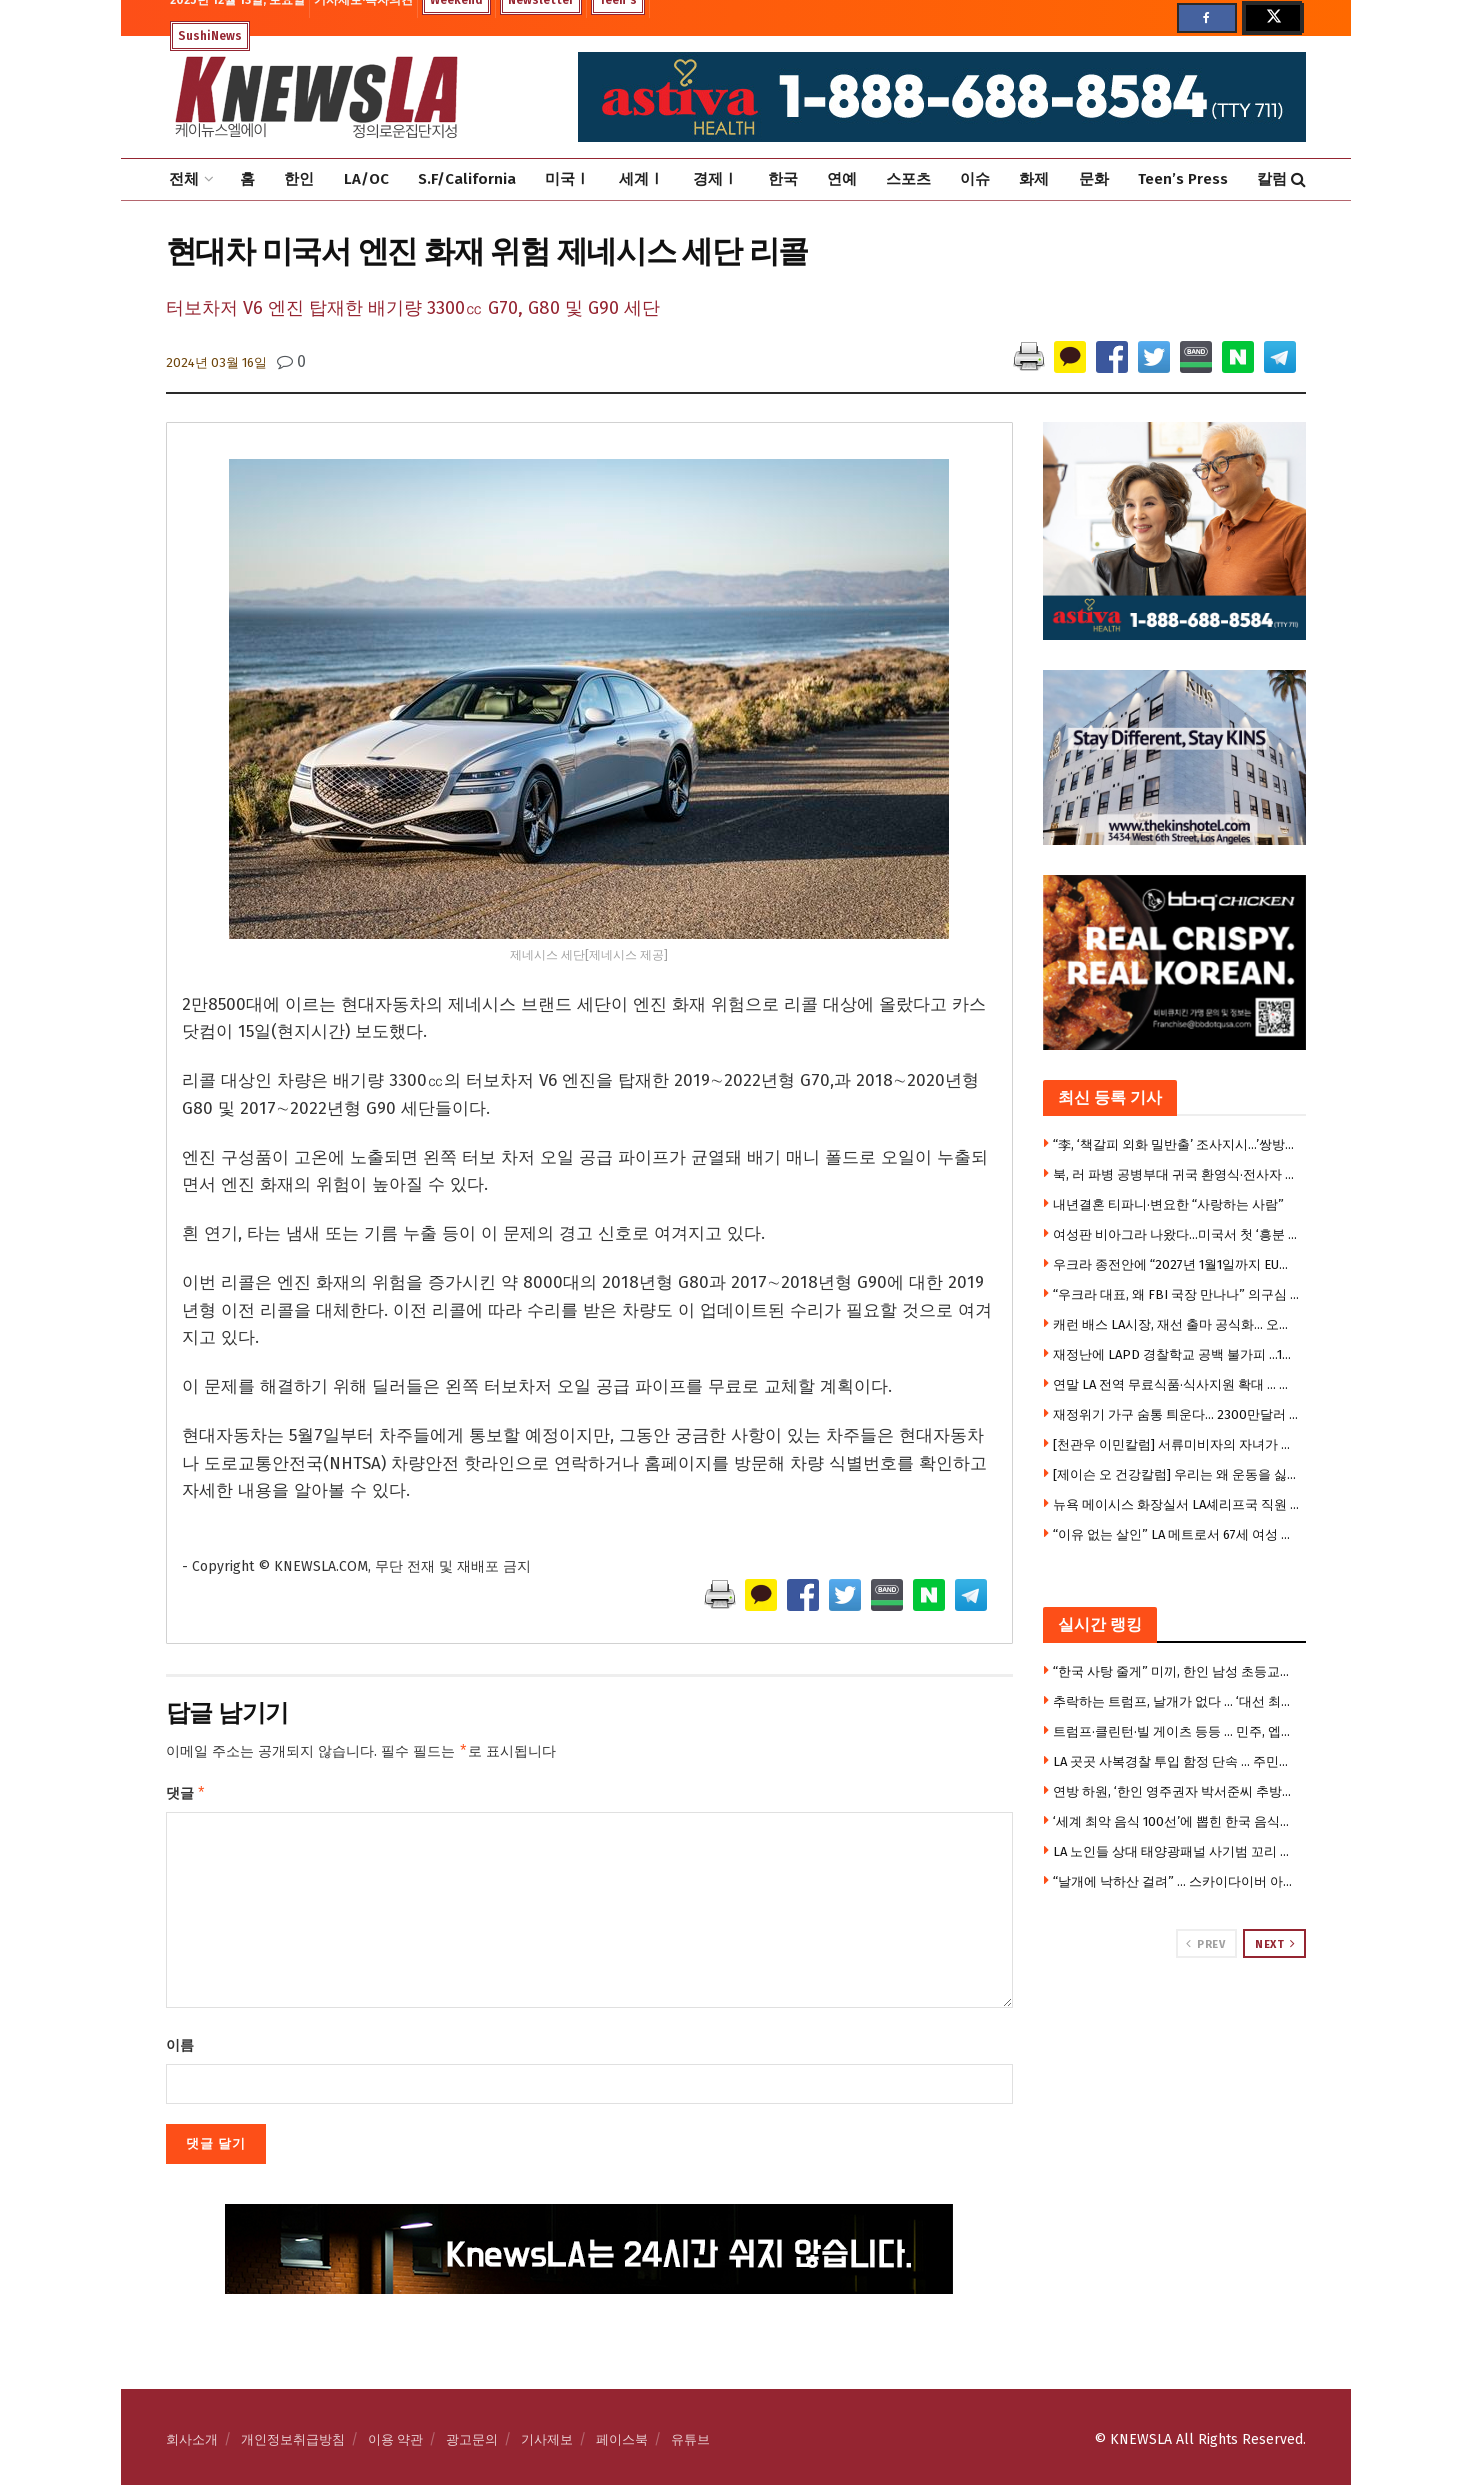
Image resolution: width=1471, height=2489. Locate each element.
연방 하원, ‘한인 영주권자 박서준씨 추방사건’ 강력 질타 (1177, 1791)
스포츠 (908, 179)
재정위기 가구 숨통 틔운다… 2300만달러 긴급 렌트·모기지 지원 (1177, 1414)
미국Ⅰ (567, 179)
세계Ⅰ (641, 179)
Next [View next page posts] (1275, 1944)
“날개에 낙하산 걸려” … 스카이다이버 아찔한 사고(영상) (1177, 1881)
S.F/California (467, 179)
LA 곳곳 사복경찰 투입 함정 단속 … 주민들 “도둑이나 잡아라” (1177, 1761)
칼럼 (1272, 179)
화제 (1034, 179)
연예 (842, 179)
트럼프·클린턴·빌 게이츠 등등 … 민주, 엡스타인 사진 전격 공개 (1177, 1731)
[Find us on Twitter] (1272, 18)
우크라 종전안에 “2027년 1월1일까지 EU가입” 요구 (1177, 1264)
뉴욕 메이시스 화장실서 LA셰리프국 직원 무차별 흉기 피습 (1177, 1504)
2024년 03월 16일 (216, 362)
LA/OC (366, 179)
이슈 (975, 179)
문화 (1094, 179)
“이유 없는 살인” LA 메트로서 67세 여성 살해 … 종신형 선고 (1177, 1534)
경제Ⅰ (715, 179)
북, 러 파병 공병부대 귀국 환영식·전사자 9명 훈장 (1177, 1174)
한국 (783, 179)
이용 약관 (395, 2443)
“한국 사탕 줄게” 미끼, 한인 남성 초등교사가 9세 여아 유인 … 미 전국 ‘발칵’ (1177, 1671)
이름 (180, 2049)
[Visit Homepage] (316, 97)
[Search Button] (1298, 179)
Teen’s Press (1183, 179)
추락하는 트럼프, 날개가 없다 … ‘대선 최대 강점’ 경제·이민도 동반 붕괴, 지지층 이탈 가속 (1177, 1701)
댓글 (186, 1796)
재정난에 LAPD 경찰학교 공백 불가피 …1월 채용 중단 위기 (1177, 1354)
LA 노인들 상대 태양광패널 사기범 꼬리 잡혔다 (1177, 1851)
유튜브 (690, 2443)
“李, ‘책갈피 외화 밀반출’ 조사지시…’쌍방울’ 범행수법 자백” (1177, 1144)
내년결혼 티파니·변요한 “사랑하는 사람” (1168, 1204)
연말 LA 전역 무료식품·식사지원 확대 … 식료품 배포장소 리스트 (1177, 1384)
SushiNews (210, 36)
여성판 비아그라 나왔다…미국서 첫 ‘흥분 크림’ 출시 (1177, 1234)
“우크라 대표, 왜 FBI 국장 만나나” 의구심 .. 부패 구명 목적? (1177, 1294)
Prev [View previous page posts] (1205, 1944)
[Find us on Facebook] (1207, 18)
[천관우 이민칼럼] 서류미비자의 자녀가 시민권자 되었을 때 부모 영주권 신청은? (1177, 1444)
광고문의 (472, 2443)
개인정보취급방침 (293, 2443)
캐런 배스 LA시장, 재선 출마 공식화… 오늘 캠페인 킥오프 (1177, 1324)
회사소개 (192, 2443)
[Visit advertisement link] (1174, 2034)
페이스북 (622, 2443)
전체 (184, 179)
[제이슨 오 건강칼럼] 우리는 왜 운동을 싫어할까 (1177, 1474)
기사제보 (547, 2443)
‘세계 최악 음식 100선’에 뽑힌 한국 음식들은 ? (1177, 1821)
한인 (299, 179)
